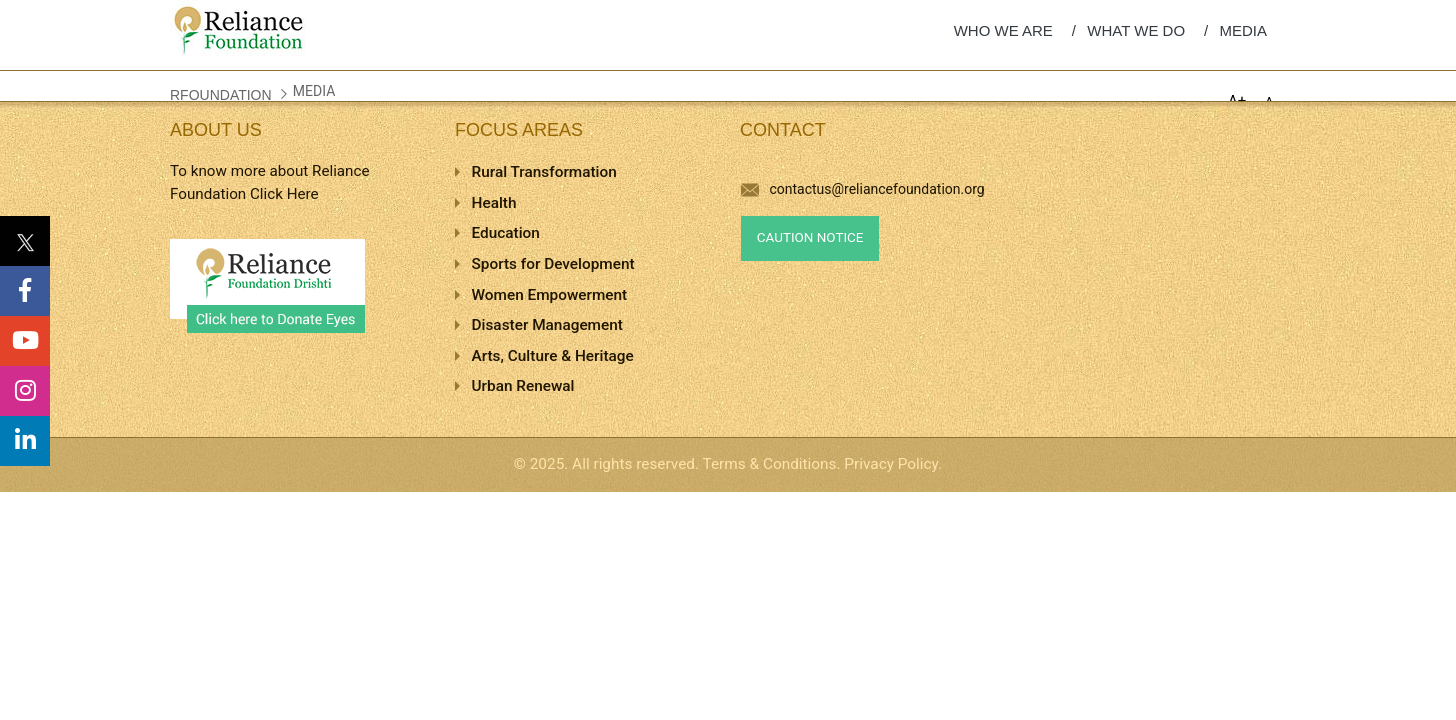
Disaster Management (547, 325)
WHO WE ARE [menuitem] (1003, 30)
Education (506, 233)
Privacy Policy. (893, 464)
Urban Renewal (523, 386)
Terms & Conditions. (772, 464)
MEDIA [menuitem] (1243, 30)
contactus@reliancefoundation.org (863, 189)
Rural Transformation (544, 172)
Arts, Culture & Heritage (553, 356)
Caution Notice (810, 237)
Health (494, 203)
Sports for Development (553, 264)
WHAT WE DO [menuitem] (1136, 30)
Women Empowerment (550, 295)
